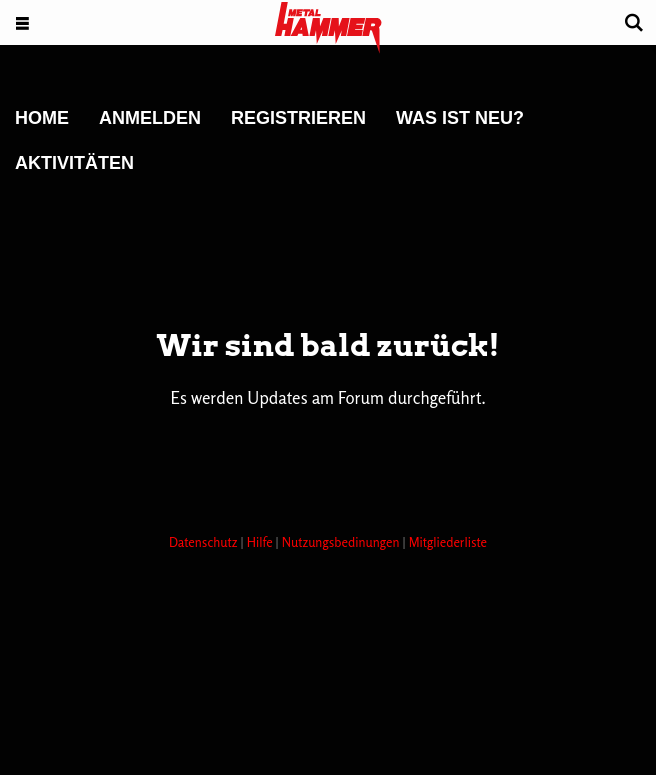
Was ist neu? (460, 118)
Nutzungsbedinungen (342, 542)
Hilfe (261, 542)
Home (42, 118)
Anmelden (150, 118)
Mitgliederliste (448, 542)
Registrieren (298, 118)
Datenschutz (205, 542)
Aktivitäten (74, 163)
